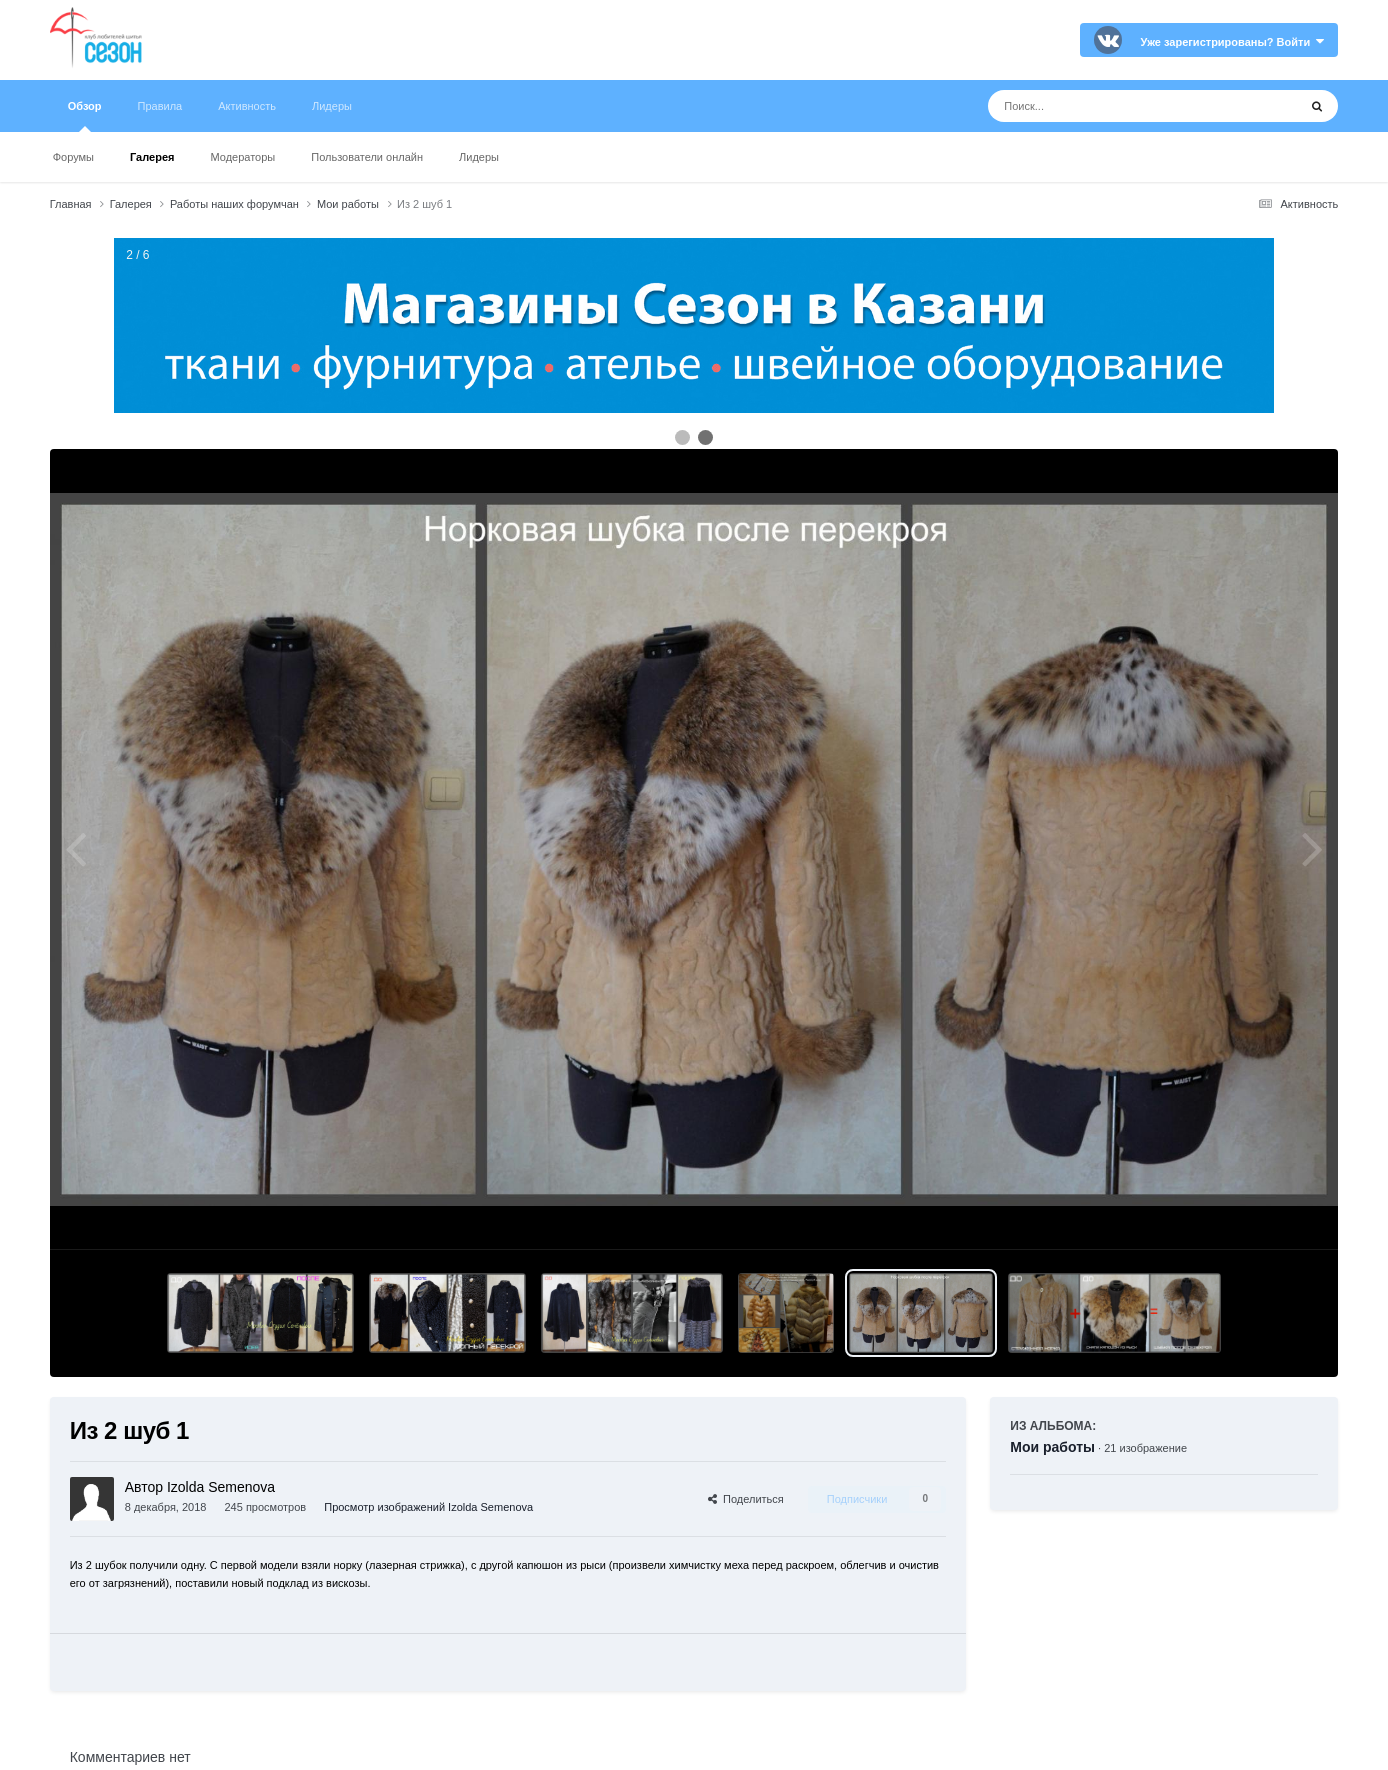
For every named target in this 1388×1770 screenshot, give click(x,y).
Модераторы (242, 157)
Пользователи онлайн (367, 157)
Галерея (152, 157)
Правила (160, 106)
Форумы (73, 157)
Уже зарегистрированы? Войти (1232, 42)
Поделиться (746, 1499)
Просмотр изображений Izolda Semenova (428, 1507)
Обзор (85, 116)
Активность (247, 106)
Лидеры (479, 157)
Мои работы (1052, 1447)
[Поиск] (1105, 106)
